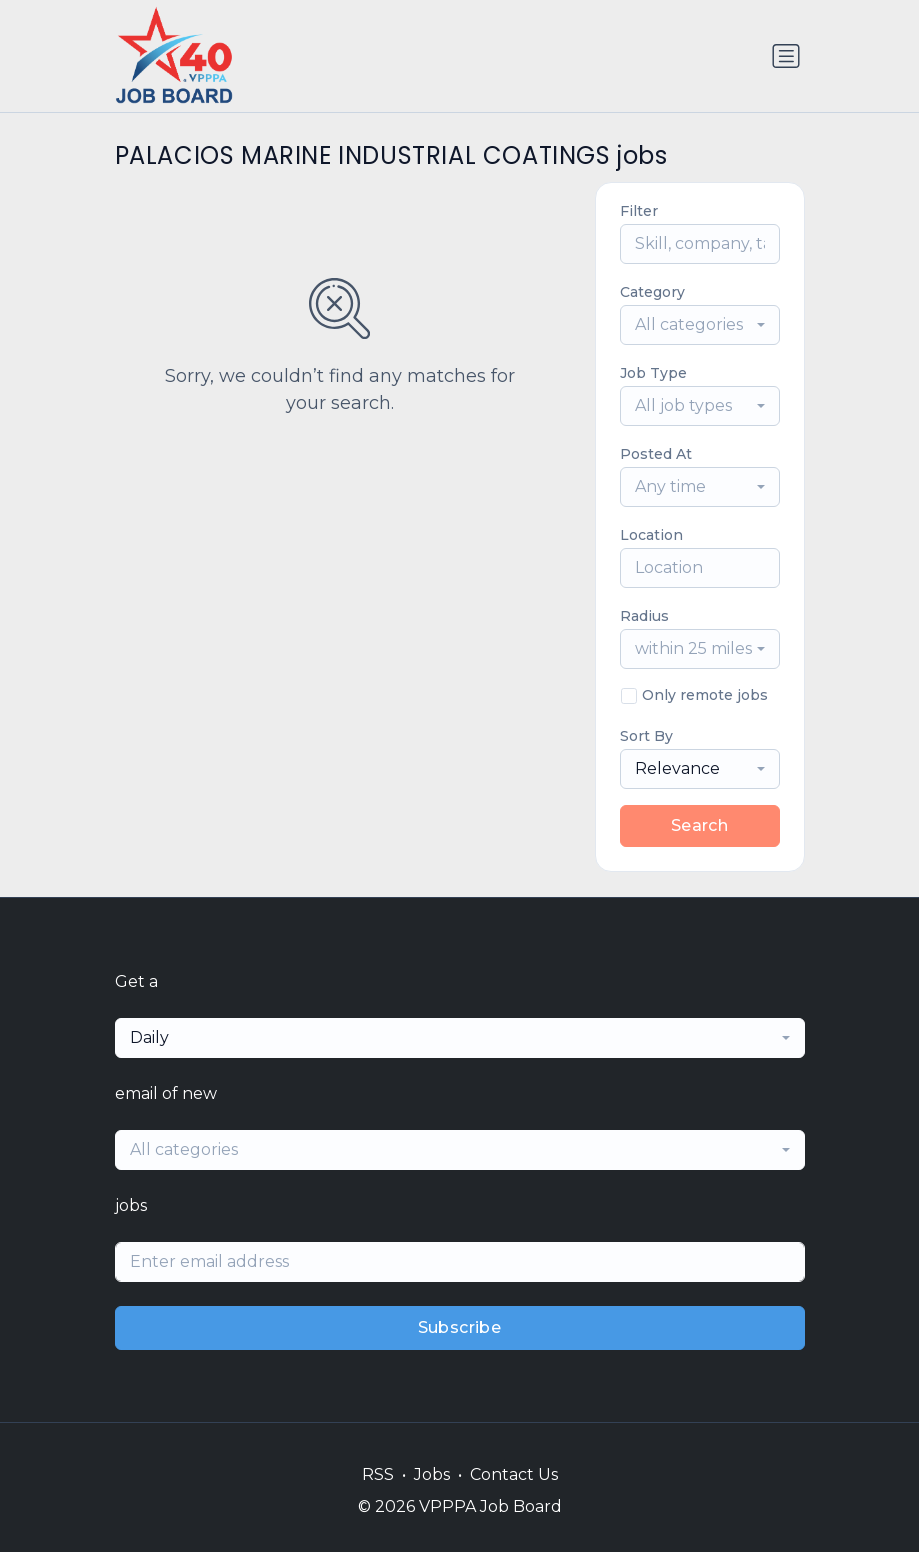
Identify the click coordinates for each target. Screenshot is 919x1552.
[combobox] (700, 325)
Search (699, 825)
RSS (378, 1474)
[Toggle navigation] (786, 56)
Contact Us (514, 1474)
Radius (644, 616)
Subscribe (460, 1327)
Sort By (646, 736)
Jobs (432, 1474)
